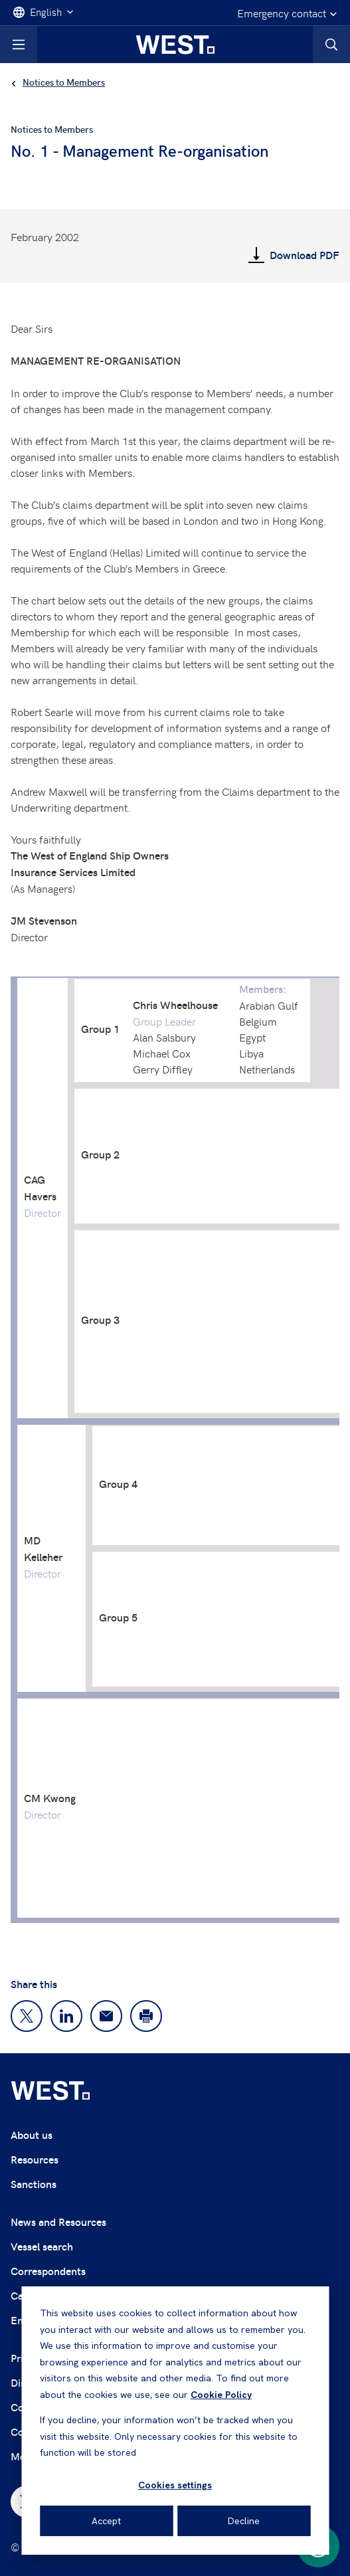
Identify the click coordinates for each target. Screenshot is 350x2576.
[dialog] (175, 2420)
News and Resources (58, 2222)
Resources (34, 2159)
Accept (106, 2521)
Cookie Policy (221, 2395)
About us (31, 2135)
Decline (244, 2521)
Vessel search (42, 2246)
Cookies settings (175, 2485)
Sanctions (33, 2184)
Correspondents (48, 2271)
